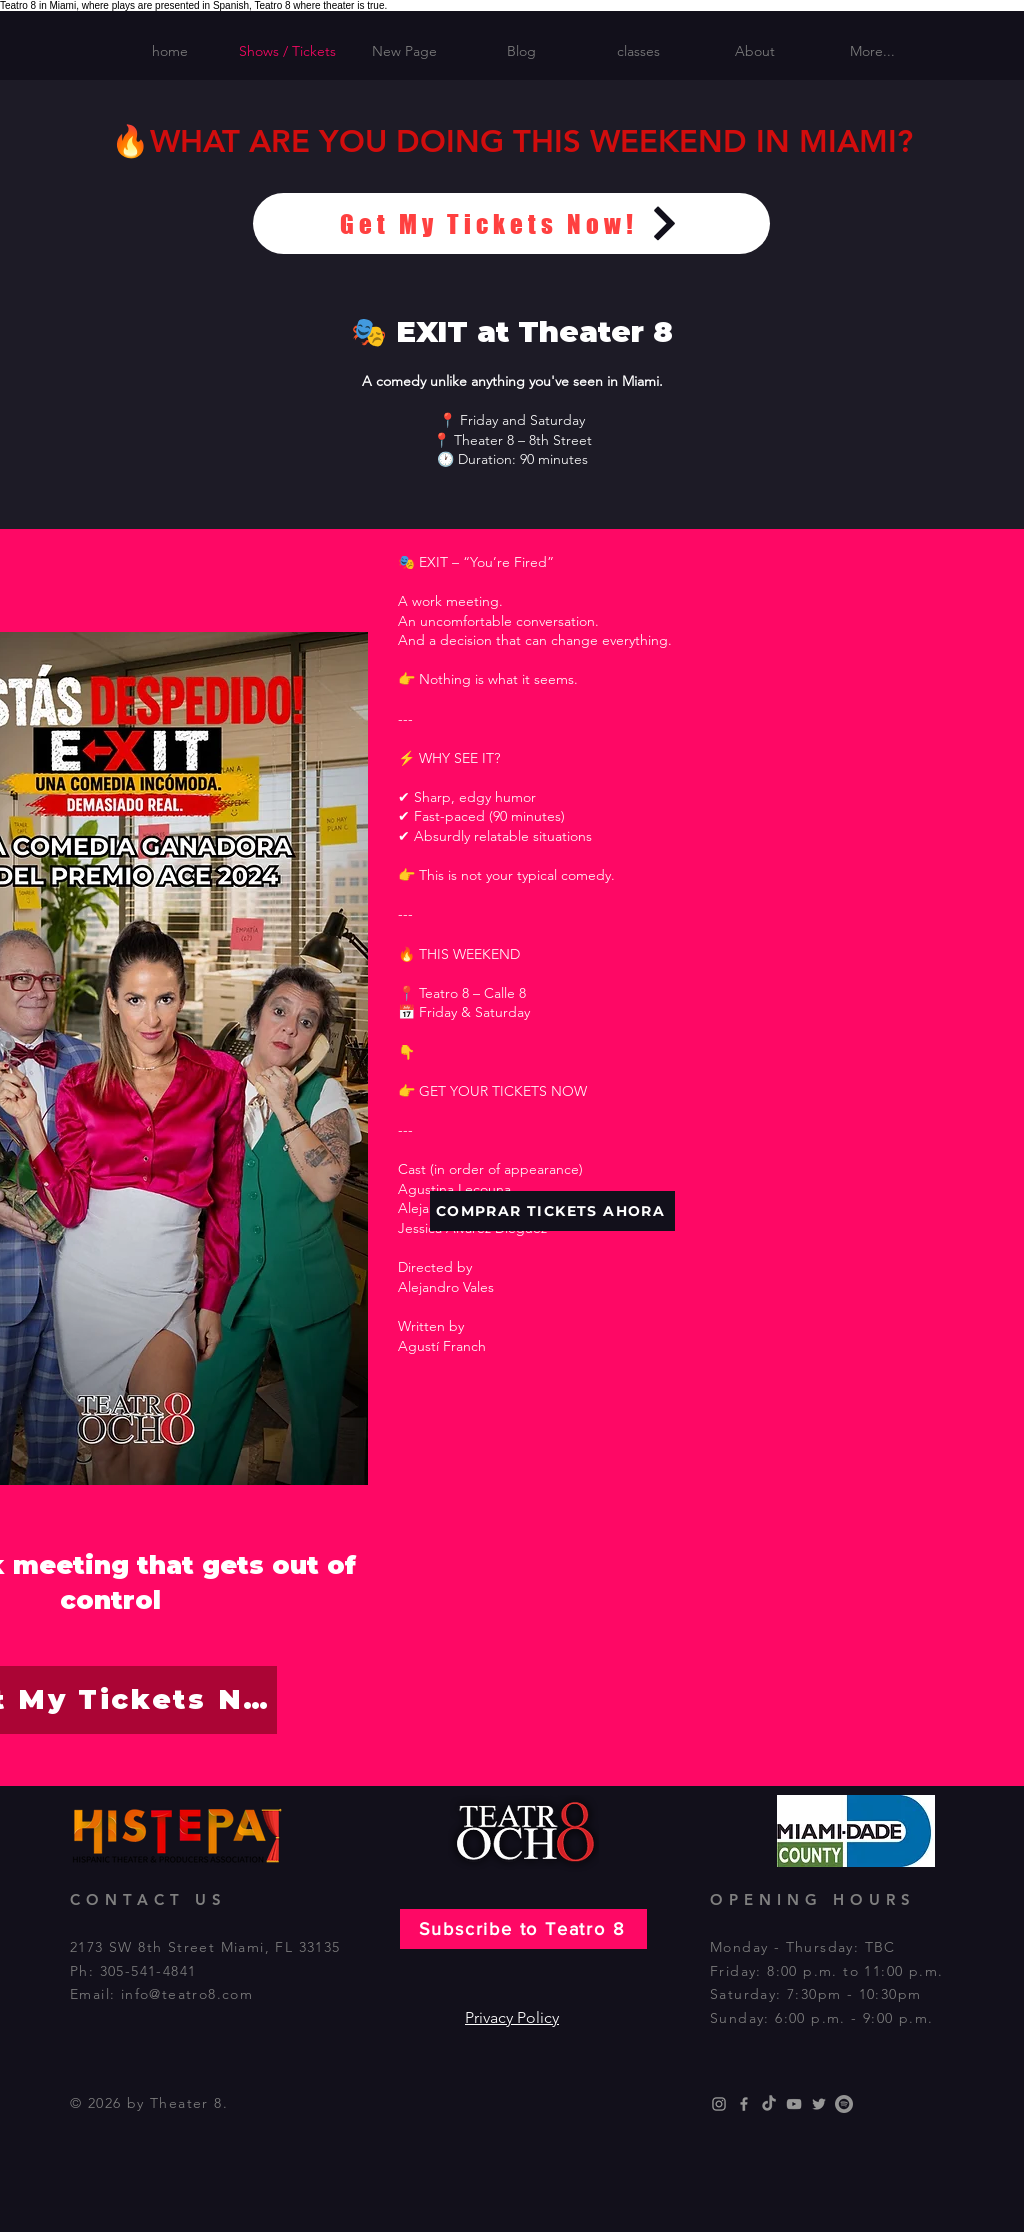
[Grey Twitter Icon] (819, 2104)
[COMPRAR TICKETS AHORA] (552, 1211)
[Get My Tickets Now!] (511, 223)
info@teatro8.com (187, 1994)
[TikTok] (769, 2104)
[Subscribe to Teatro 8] (523, 1929)
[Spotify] (844, 2104)
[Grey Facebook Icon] (744, 2104)
